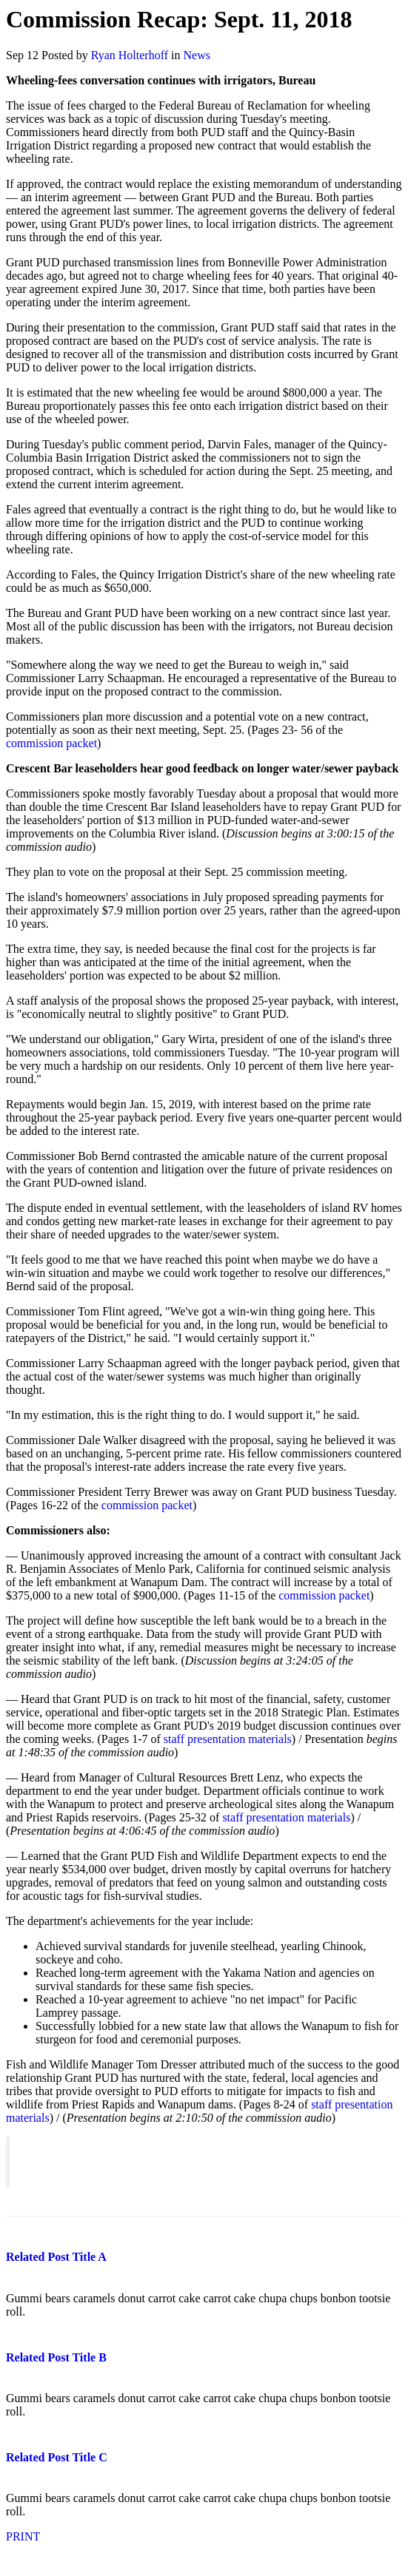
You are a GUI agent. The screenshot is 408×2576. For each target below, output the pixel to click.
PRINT (23, 2536)
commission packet (51, 743)
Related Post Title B (56, 2357)
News (197, 55)
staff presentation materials (228, 1739)
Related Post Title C (56, 2457)
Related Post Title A (56, 2256)
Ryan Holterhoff (129, 55)
